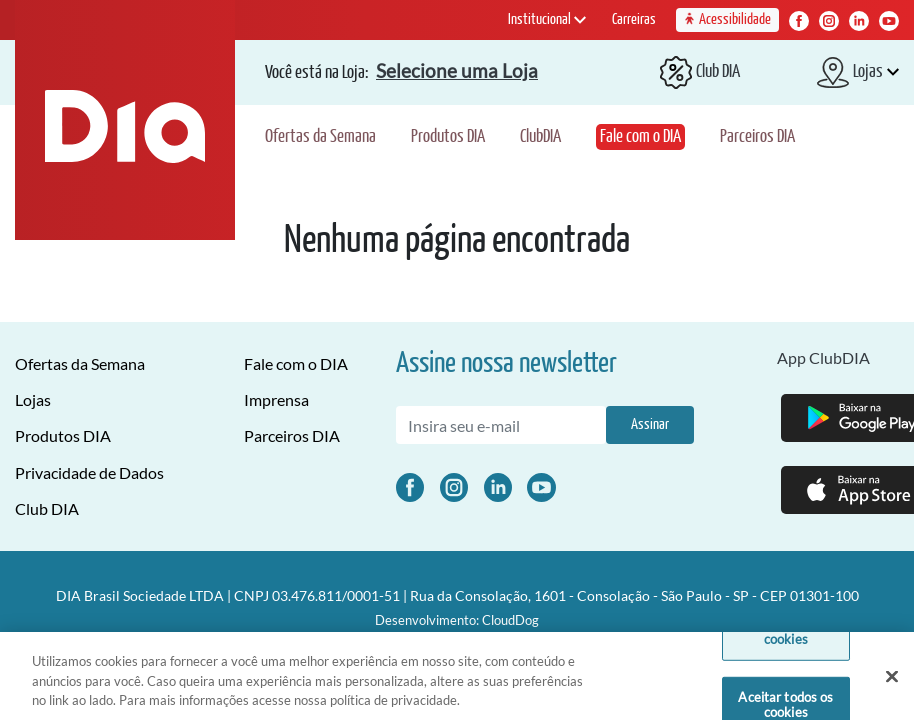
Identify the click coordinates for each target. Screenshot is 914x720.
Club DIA (47, 508)
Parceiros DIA (757, 137)
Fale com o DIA (640, 137)
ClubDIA (540, 137)
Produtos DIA (448, 137)
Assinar (650, 424)
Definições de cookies (786, 639)
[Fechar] (892, 684)
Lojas (33, 399)
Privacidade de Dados (89, 472)
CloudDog (510, 620)
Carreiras (634, 19)
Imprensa (276, 399)
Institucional (547, 19)
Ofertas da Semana (320, 137)
